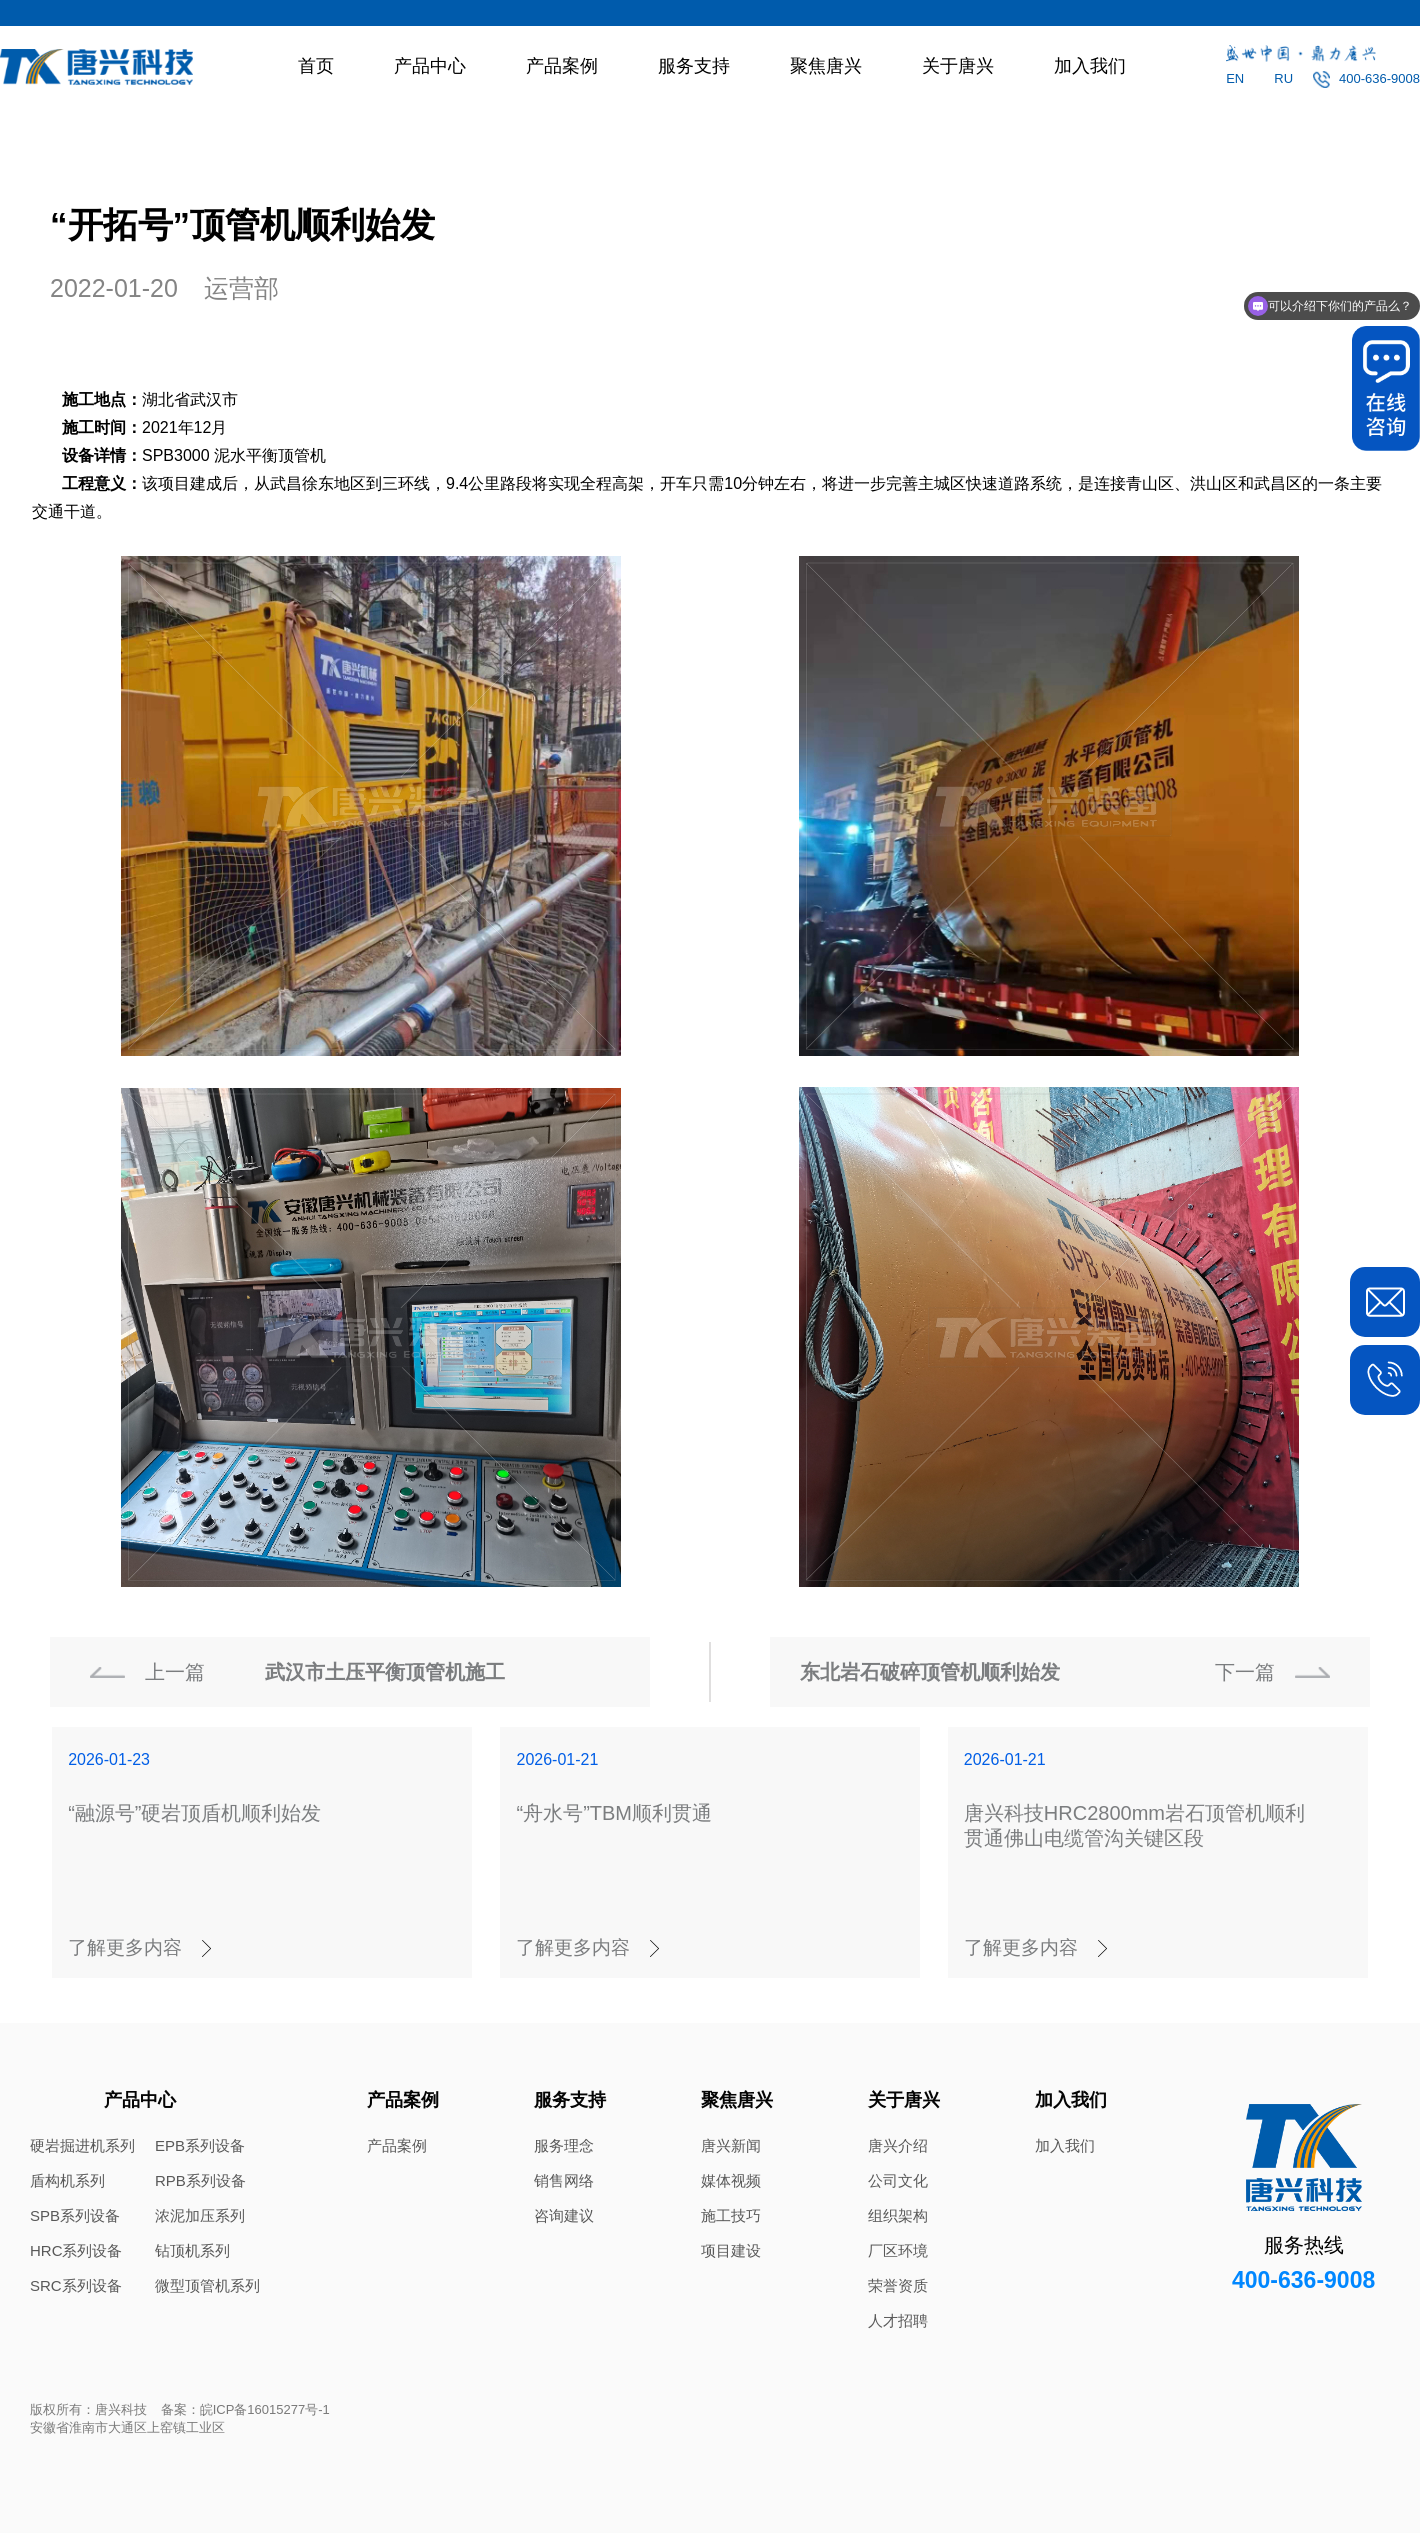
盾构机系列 (67, 2180)
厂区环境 (898, 2250)
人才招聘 (898, 2320)
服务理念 (564, 2145)
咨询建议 (564, 2215)
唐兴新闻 (731, 2145)
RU (1283, 78)
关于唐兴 (958, 66)
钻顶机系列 (192, 2250)
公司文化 (898, 2180)
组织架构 (898, 2215)
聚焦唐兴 (826, 66)
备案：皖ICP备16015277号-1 (245, 2409)
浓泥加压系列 (200, 2215)
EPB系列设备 (200, 2145)
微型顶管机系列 (207, 2285)
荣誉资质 (898, 2285)
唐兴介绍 (898, 2145)
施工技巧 (731, 2215)
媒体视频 (731, 2180)
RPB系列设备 (200, 2180)
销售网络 (564, 2180)
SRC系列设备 (76, 2285)
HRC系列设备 (76, 2250)
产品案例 (562, 66)
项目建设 (731, 2250)
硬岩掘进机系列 (82, 2145)
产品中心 (430, 66)
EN (1235, 78)
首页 (316, 66)
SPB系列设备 (75, 2215)
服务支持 (694, 66)
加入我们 (1090, 66)
